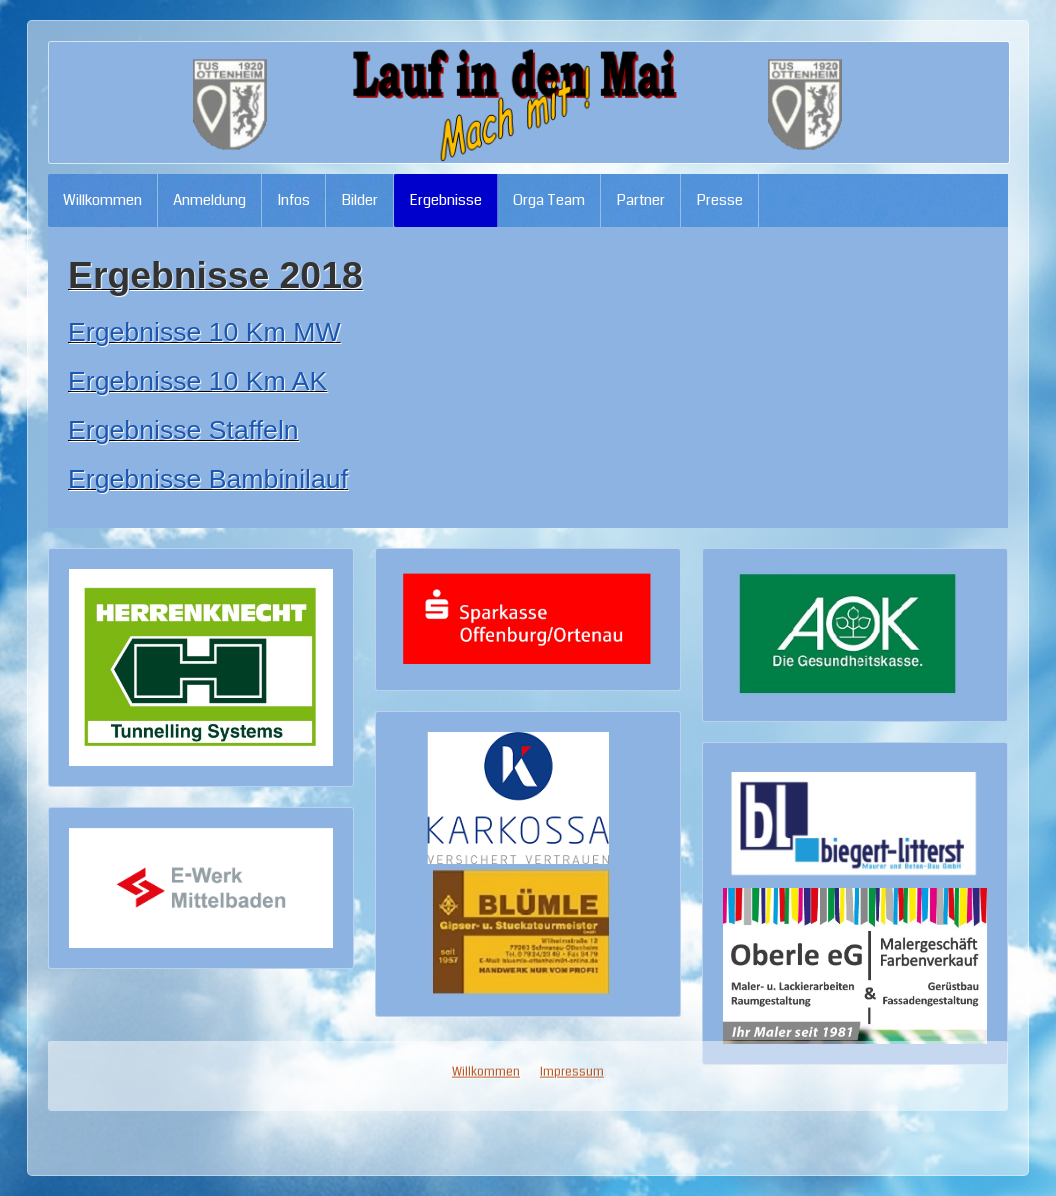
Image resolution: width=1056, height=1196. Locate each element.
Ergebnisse (445, 200)
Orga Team (549, 200)
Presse (719, 200)
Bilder (359, 200)
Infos (293, 200)
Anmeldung (209, 200)
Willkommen (102, 200)
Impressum (572, 455)
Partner (640, 200)
